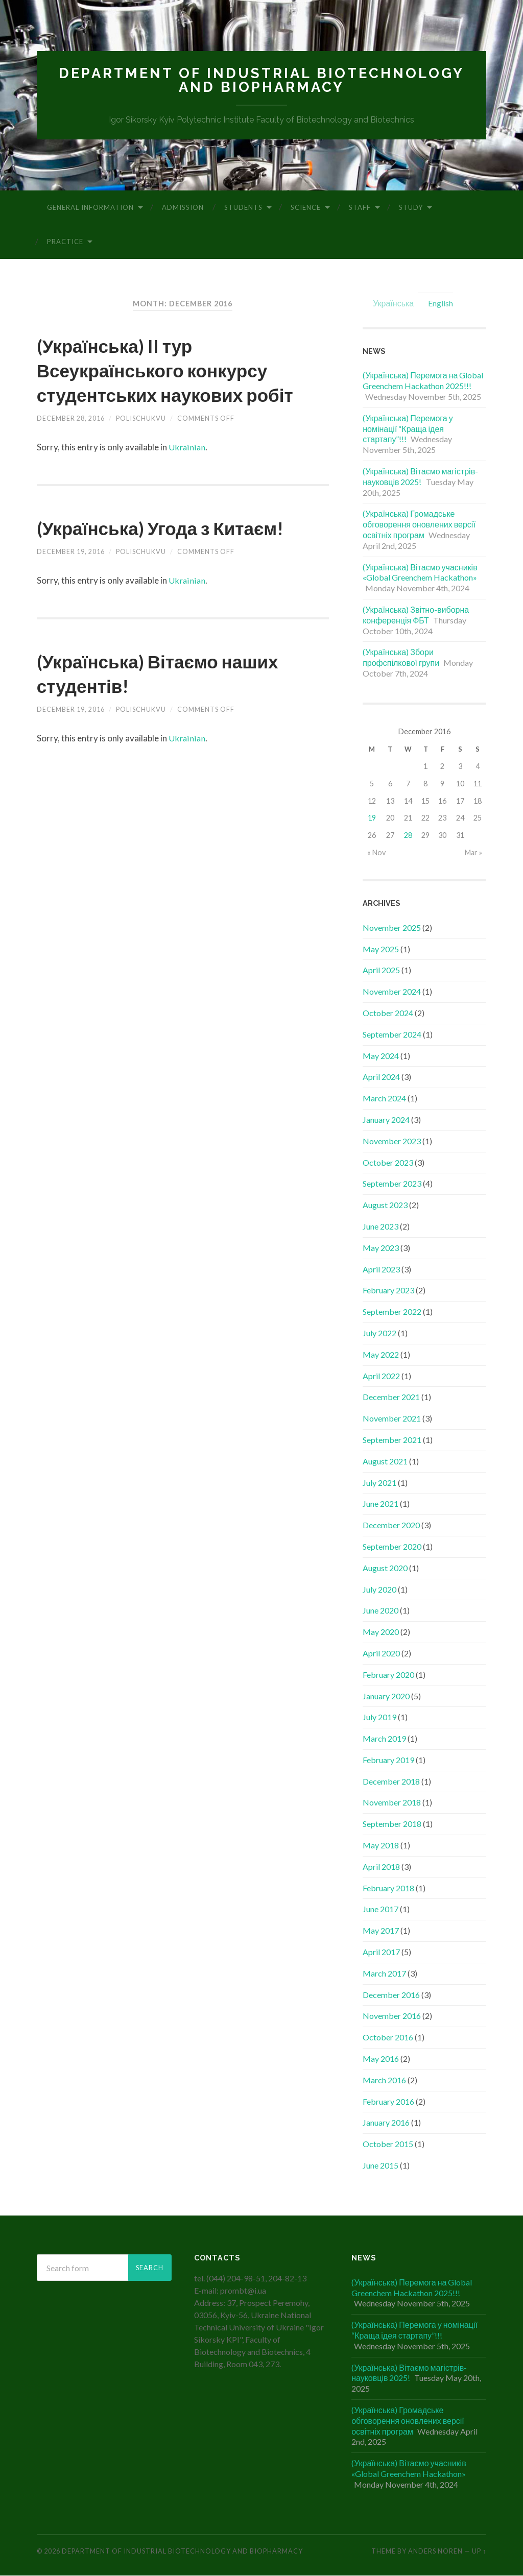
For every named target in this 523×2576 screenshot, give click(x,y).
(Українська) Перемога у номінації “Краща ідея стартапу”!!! (408, 429)
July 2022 (379, 1333)
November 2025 (392, 928)
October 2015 (388, 2144)
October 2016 (388, 2038)
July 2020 (379, 1590)
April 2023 (381, 1269)
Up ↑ (479, 2552)
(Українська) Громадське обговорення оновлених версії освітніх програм (419, 525)
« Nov (376, 853)
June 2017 (380, 1910)
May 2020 (381, 1632)
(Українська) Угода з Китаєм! (177, 552)
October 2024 (388, 1013)
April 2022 (381, 1376)
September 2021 (392, 1440)
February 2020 (388, 1675)
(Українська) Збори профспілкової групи (401, 658)
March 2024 (384, 1098)
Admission (183, 208)
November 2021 (392, 1419)
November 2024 (392, 992)
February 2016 (388, 2102)
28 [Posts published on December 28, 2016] (408, 835)
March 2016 (384, 2080)
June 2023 (380, 1227)
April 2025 (381, 971)
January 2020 (386, 1696)
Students (243, 208)
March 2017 (384, 1974)
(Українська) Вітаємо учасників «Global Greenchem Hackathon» (420, 573)
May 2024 (381, 1056)
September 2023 (392, 1184)
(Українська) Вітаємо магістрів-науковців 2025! (420, 477)
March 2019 (384, 1739)
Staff (360, 208)
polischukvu (141, 443)
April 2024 (381, 1077)
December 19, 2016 (71, 576)
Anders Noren (435, 2552)
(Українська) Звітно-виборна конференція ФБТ (416, 615)
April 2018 (381, 1867)
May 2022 (381, 1355)
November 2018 (392, 1803)
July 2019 (379, 1718)
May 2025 (381, 949)
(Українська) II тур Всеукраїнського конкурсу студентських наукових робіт (168, 382)
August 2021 (385, 1461)
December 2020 (391, 1525)
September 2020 (392, 1547)
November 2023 (392, 1141)
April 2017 (381, 1952)
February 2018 (388, 1888)
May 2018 (381, 1845)
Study (411, 208)
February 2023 (388, 1291)
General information (90, 208)
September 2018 (392, 1824)
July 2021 (379, 1483)
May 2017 (381, 1931)
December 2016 (391, 1995)
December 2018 (391, 1782)
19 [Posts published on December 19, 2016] (372, 818)
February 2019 (388, 1760)
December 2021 (391, 1398)
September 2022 (392, 1312)
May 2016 (381, 2059)
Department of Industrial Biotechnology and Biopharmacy (261, 80)
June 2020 (380, 1611)
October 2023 (388, 1163)
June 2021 (380, 1504)
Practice (65, 242)
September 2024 (392, 1035)
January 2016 (386, 2123)
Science (306, 208)
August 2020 (385, 1568)
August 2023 (385, 1205)
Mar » (473, 853)
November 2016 (392, 2016)
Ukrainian (187, 472)
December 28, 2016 (71, 443)
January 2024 (386, 1120)
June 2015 (380, 2166)
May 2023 (381, 1248)
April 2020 (381, 1653)
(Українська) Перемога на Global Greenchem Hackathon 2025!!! (423, 381)
